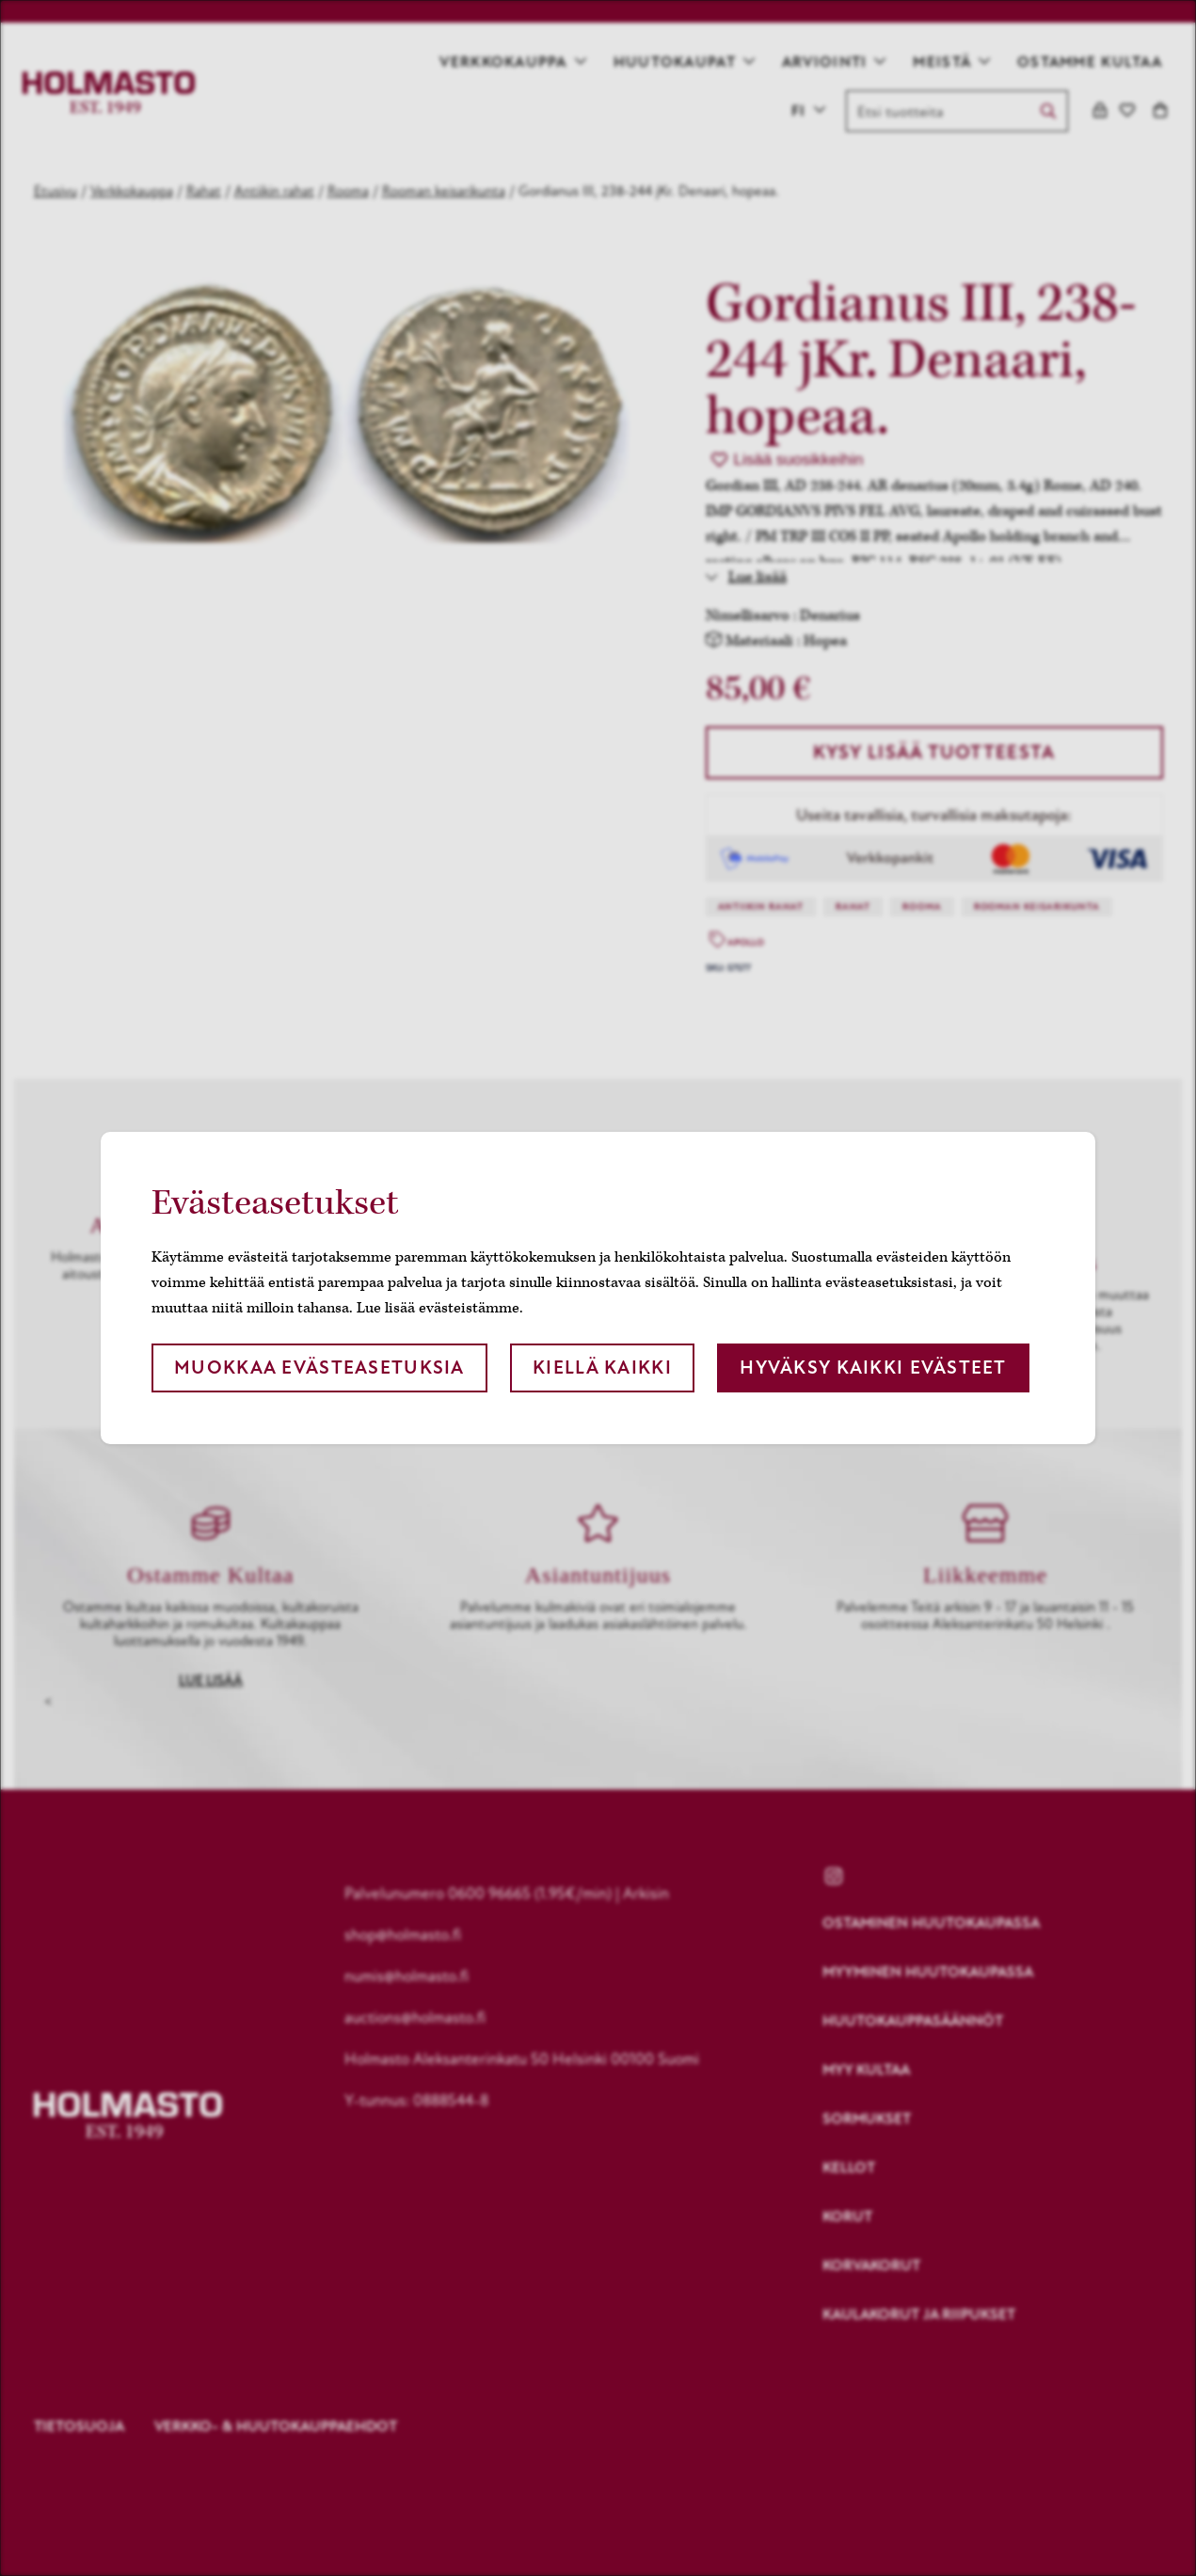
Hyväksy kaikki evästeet (873, 1367)
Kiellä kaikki (602, 1367)
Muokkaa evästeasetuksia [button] (319, 1367)
